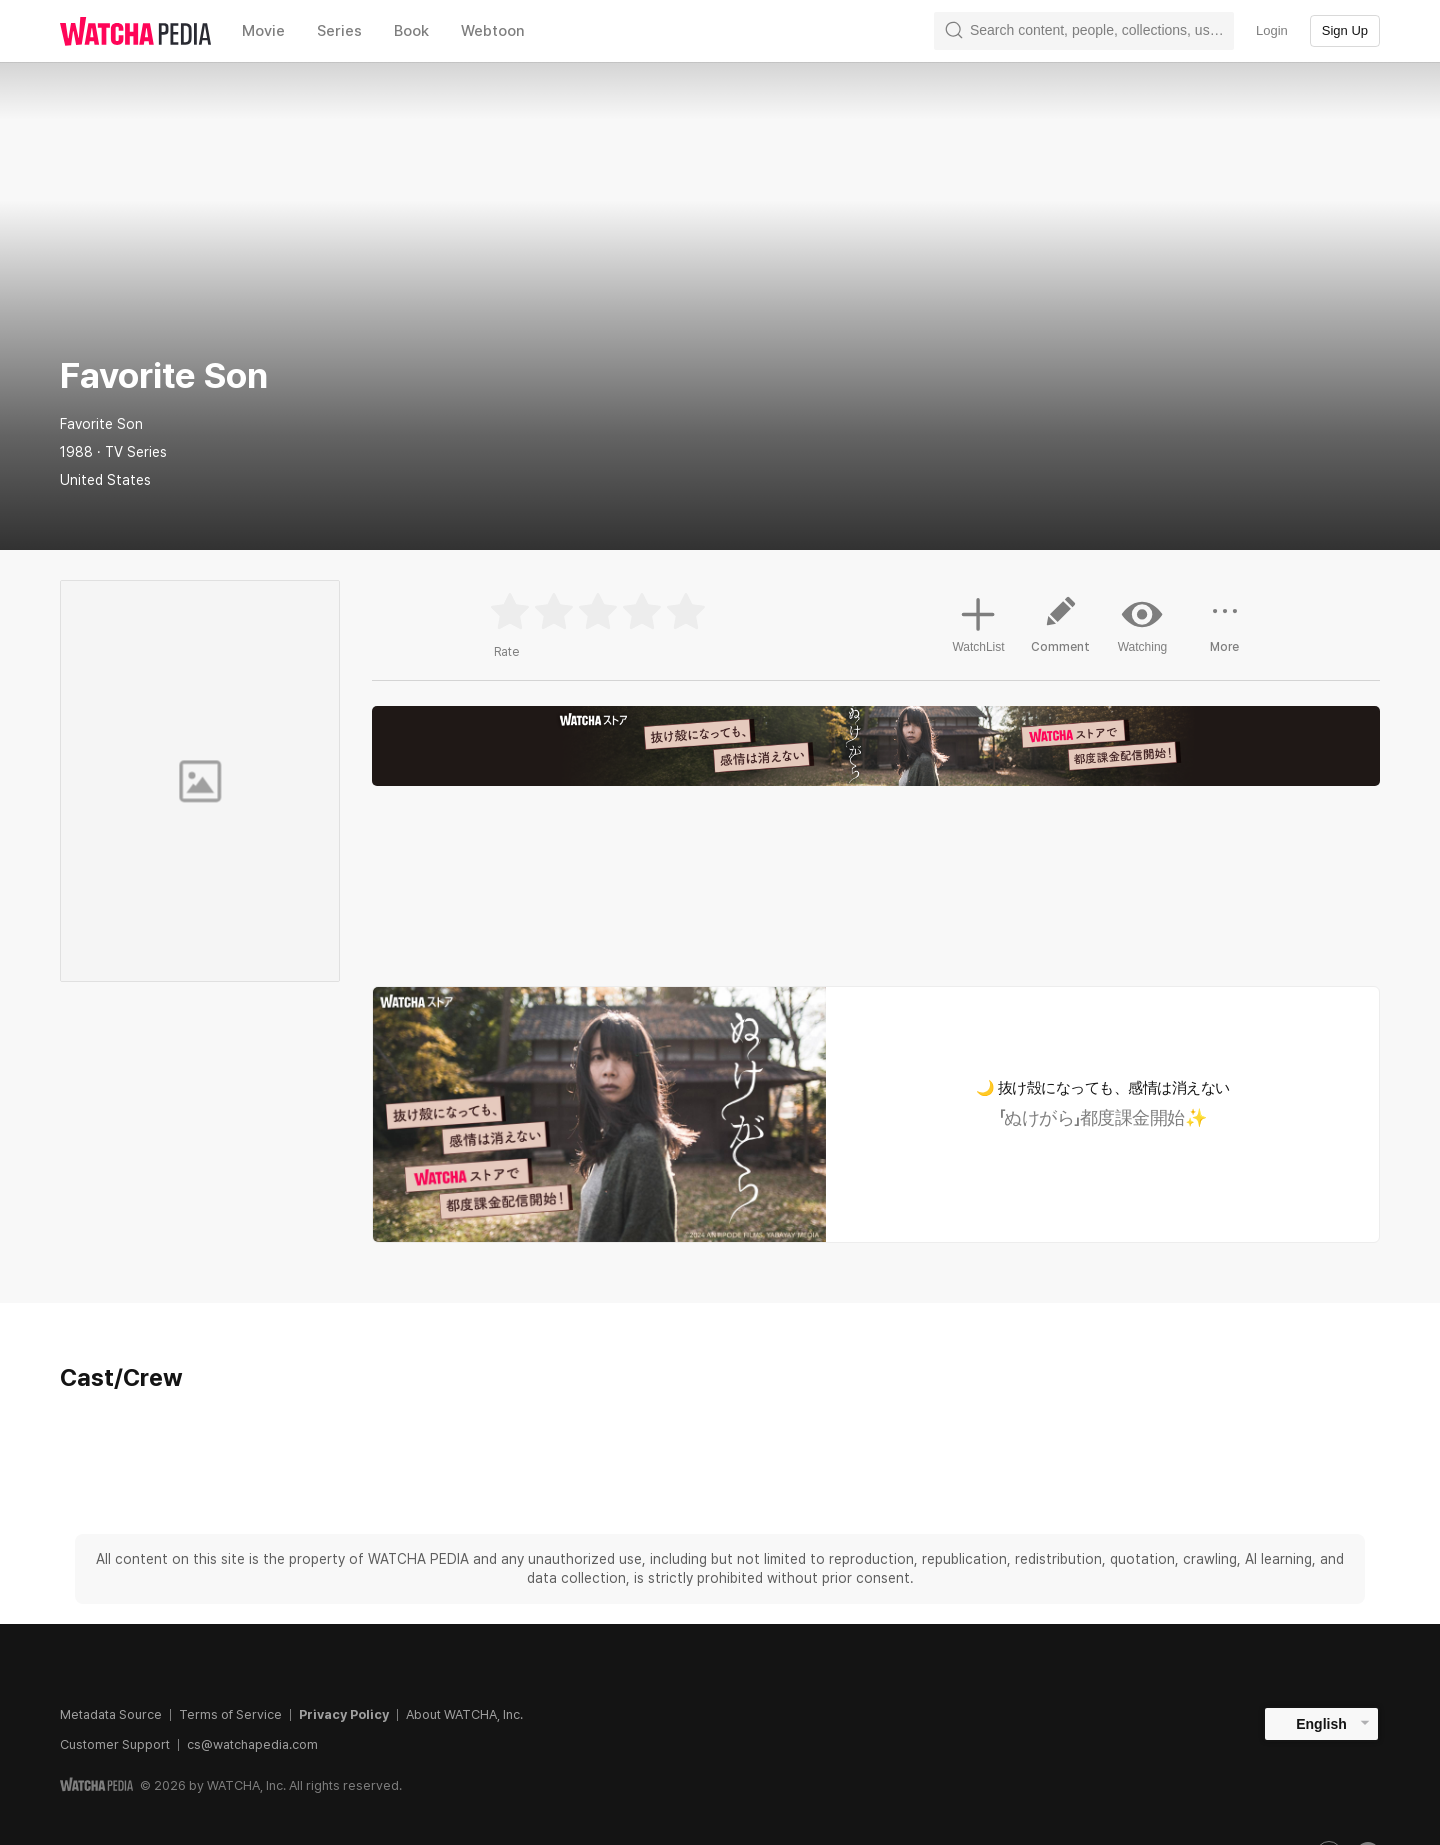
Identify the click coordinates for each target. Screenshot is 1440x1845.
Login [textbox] (1272, 30)
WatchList (978, 622)
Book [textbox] (411, 31)
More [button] (1225, 632)
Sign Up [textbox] (1345, 30)
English (1321, 1724)
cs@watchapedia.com (252, 1744)
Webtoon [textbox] (493, 31)
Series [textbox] (339, 31)
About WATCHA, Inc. (464, 1714)
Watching (1143, 624)
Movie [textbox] (263, 31)
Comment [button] (1061, 632)
